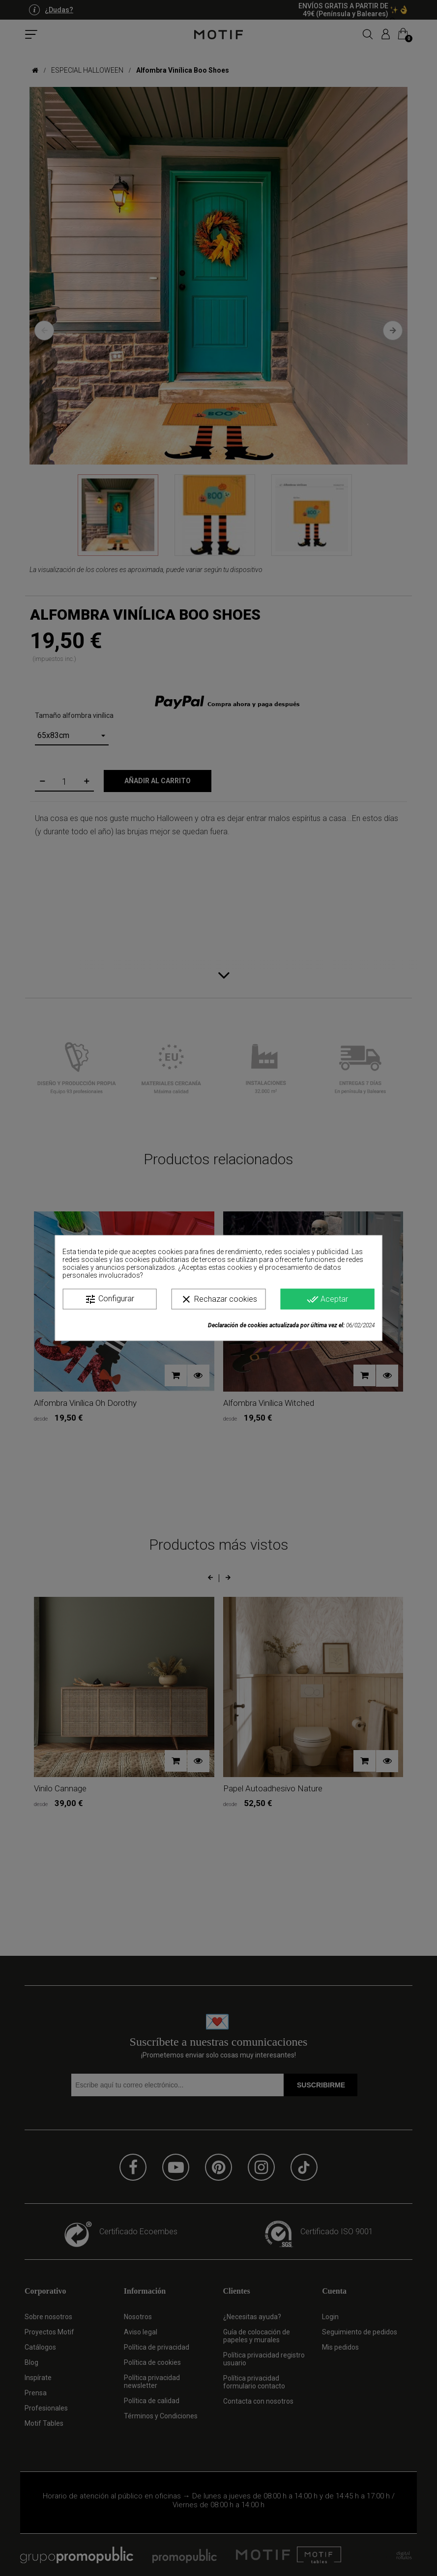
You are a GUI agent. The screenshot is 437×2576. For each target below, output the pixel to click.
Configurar (109, 1299)
